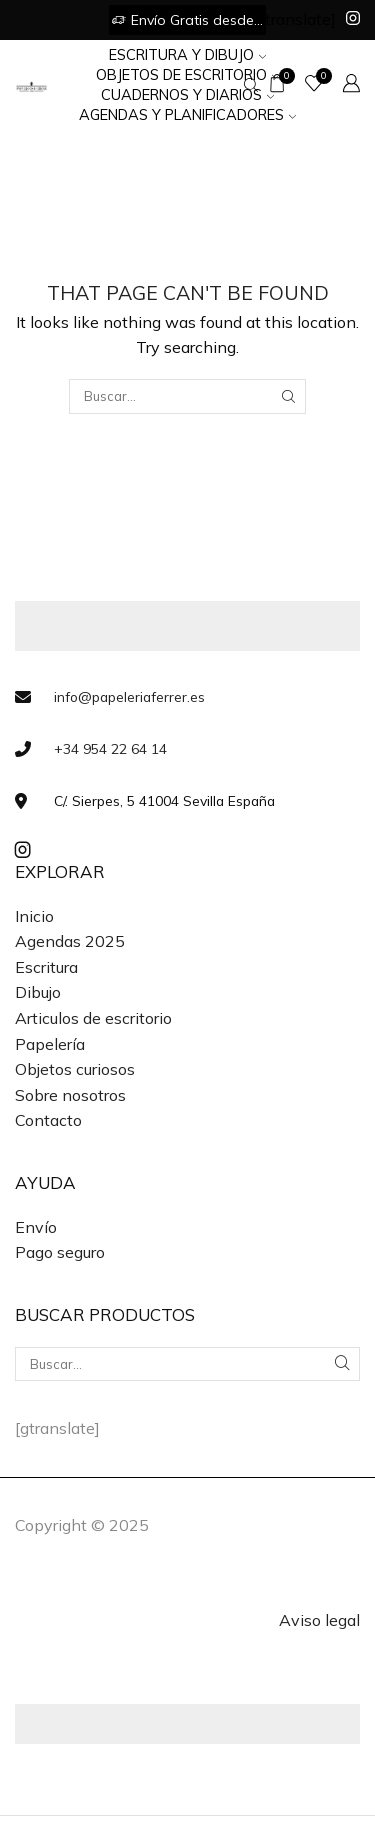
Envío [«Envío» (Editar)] (36, 1227)
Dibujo (38, 992)
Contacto (48, 1120)
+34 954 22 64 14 (110, 748)
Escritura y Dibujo (187, 54)
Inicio (34, 916)
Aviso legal (319, 1620)
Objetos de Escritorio (187, 74)
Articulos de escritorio (93, 1018)
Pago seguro (60, 1252)
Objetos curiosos (75, 1069)
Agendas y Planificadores (187, 114)
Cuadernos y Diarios (187, 94)
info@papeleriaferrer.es (129, 696)
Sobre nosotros (70, 1095)
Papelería (50, 1044)
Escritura (46, 967)
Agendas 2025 (70, 941)
